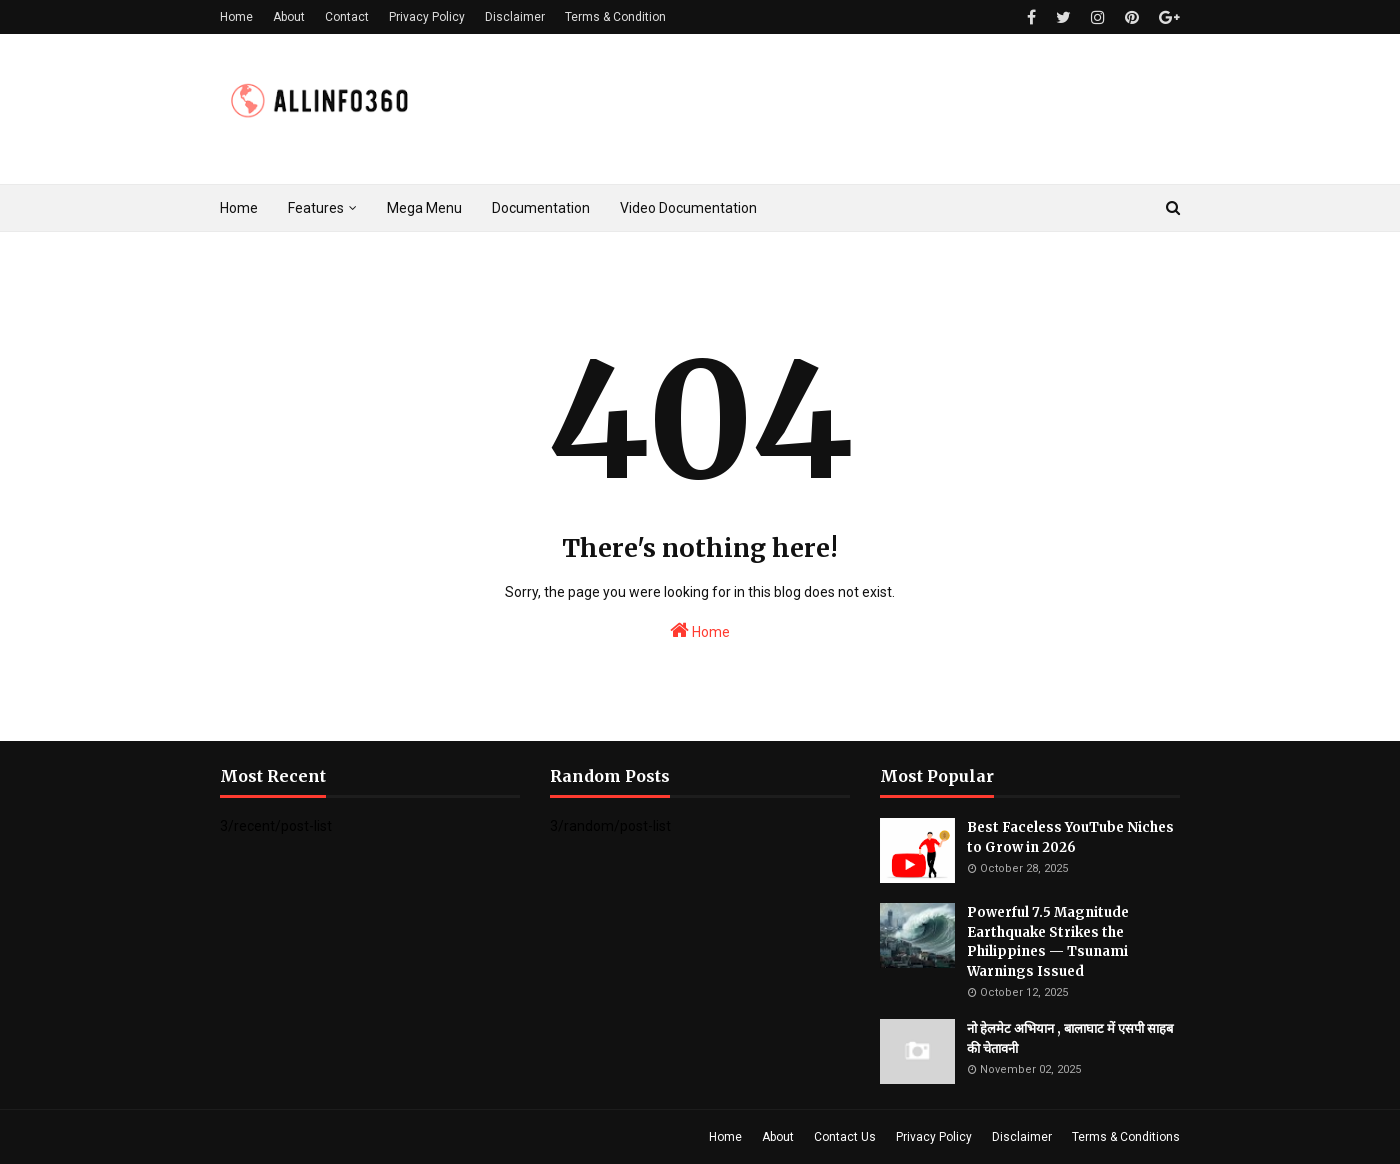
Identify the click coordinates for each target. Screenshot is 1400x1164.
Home (236, 17)
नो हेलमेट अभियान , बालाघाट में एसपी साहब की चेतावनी (1070, 1038)
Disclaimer (515, 17)
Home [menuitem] (239, 208)
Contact (347, 17)
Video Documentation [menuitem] (688, 208)
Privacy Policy (427, 17)
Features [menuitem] (316, 208)
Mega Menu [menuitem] (424, 208)
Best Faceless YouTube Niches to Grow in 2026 (1070, 837)
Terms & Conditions (1126, 1137)
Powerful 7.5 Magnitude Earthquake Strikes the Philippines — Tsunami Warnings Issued (1048, 942)
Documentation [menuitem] (541, 208)
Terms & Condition (615, 17)
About (289, 17)
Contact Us (845, 1137)
